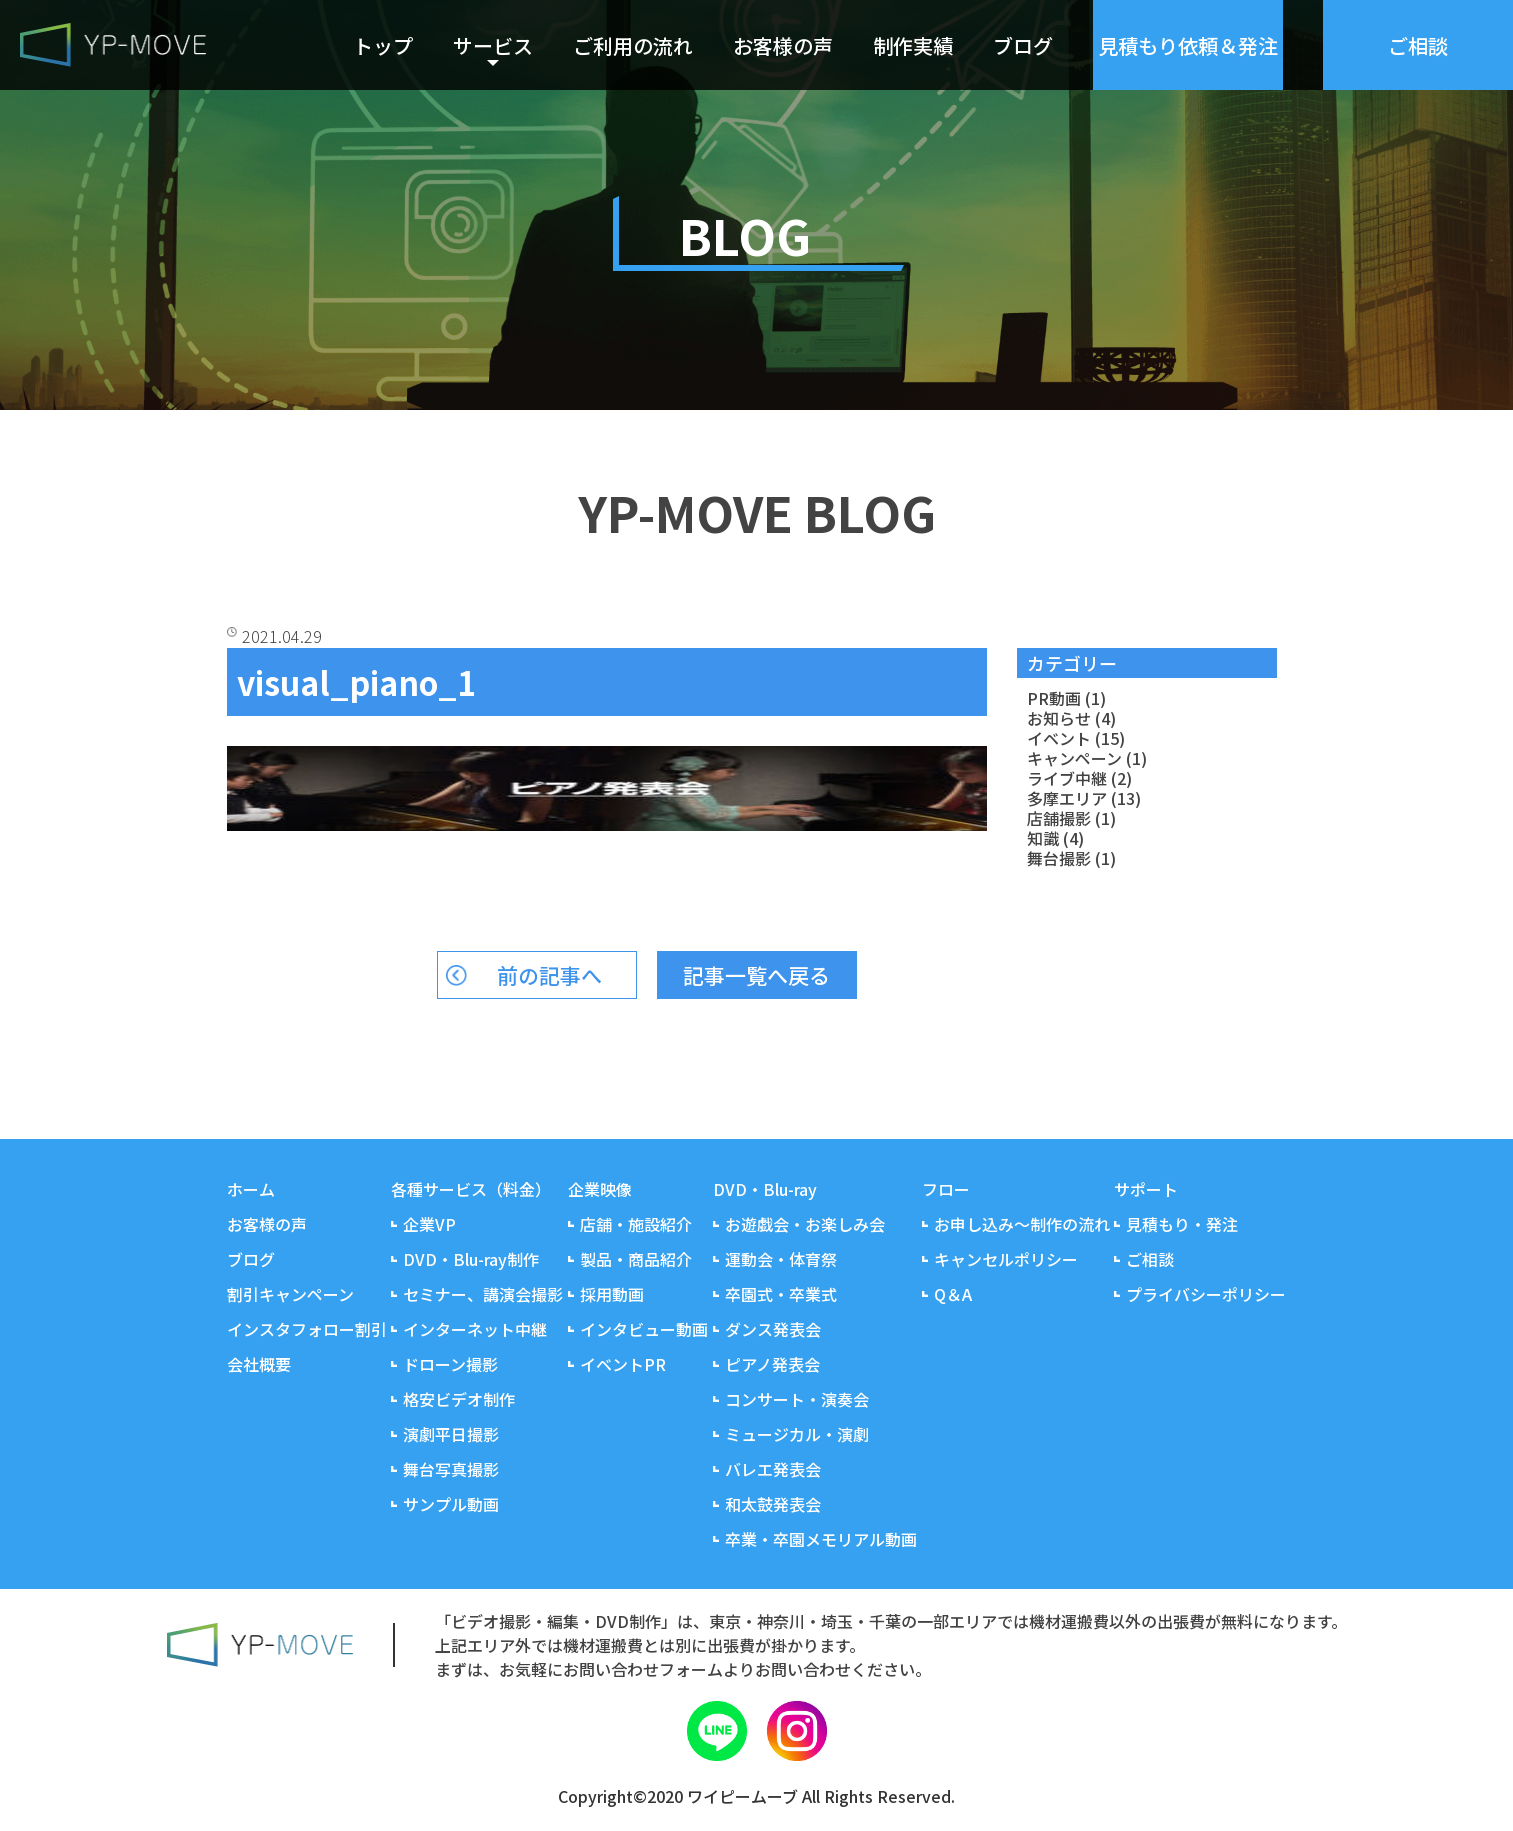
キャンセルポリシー (1006, 1259)
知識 (1043, 838)
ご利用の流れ (633, 45)
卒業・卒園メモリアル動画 (821, 1539)
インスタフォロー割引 (307, 1329)
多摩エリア (1067, 798)
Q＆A (953, 1294)
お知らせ (1059, 718)
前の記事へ (549, 975)
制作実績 (913, 45)
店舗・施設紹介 (636, 1224)
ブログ (1023, 45)
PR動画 (1054, 698)
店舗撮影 (1059, 818)
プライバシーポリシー (1206, 1294)
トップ (383, 45)
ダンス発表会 (773, 1329)
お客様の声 (783, 45)
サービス (493, 45)
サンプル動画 (451, 1504)
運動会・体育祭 (781, 1259)
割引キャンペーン (290, 1294)
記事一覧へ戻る (756, 975)
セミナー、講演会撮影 (483, 1294)
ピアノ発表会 (772, 1364)
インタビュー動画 (644, 1329)
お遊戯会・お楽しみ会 (805, 1224)
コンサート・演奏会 (797, 1399)
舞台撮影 (1059, 858)
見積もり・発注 (1182, 1224)
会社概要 (259, 1364)
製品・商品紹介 (636, 1259)
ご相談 (1150, 1259)
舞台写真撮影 (451, 1469)
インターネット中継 (475, 1329)
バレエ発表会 (773, 1469)
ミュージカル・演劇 (797, 1434)
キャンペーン (1074, 758)
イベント (1059, 738)
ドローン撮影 (450, 1364)
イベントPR (623, 1364)
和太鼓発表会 (773, 1504)
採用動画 (612, 1294)
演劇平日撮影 (451, 1434)
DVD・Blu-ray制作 (471, 1259)
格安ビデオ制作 (459, 1399)
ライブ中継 (1067, 778)
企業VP (429, 1224)
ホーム (251, 1189)
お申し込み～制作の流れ (1022, 1224)
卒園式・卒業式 (781, 1294)
